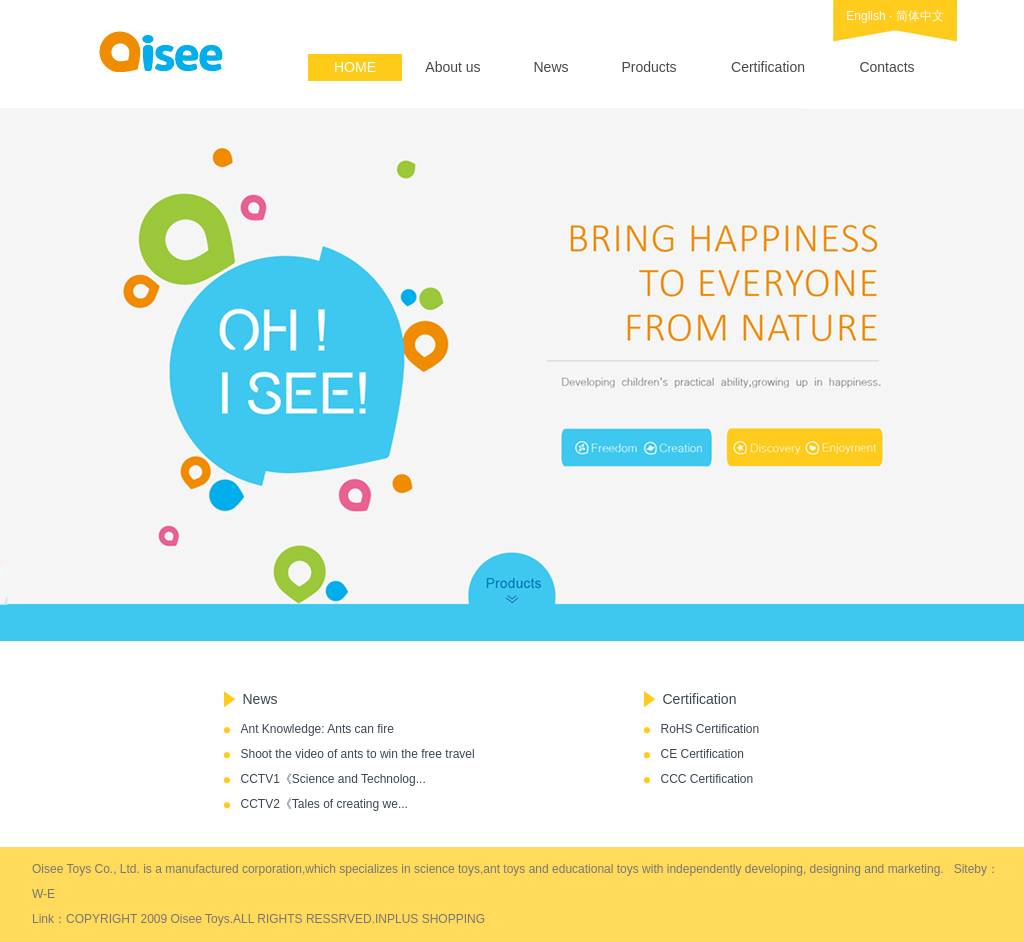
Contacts (886, 67)
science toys (447, 869)
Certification (768, 67)
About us (452, 67)
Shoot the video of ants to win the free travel (358, 754)
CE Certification (702, 754)
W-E (43, 894)
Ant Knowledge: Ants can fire (317, 729)
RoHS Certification (710, 729)
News (550, 67)
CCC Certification (707, 779)
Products (648, 67)
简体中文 (920, 16)
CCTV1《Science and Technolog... (333, 779)
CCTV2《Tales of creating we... (324, 804)
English (865, 16)
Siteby (970, 869)
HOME (355, 67)
